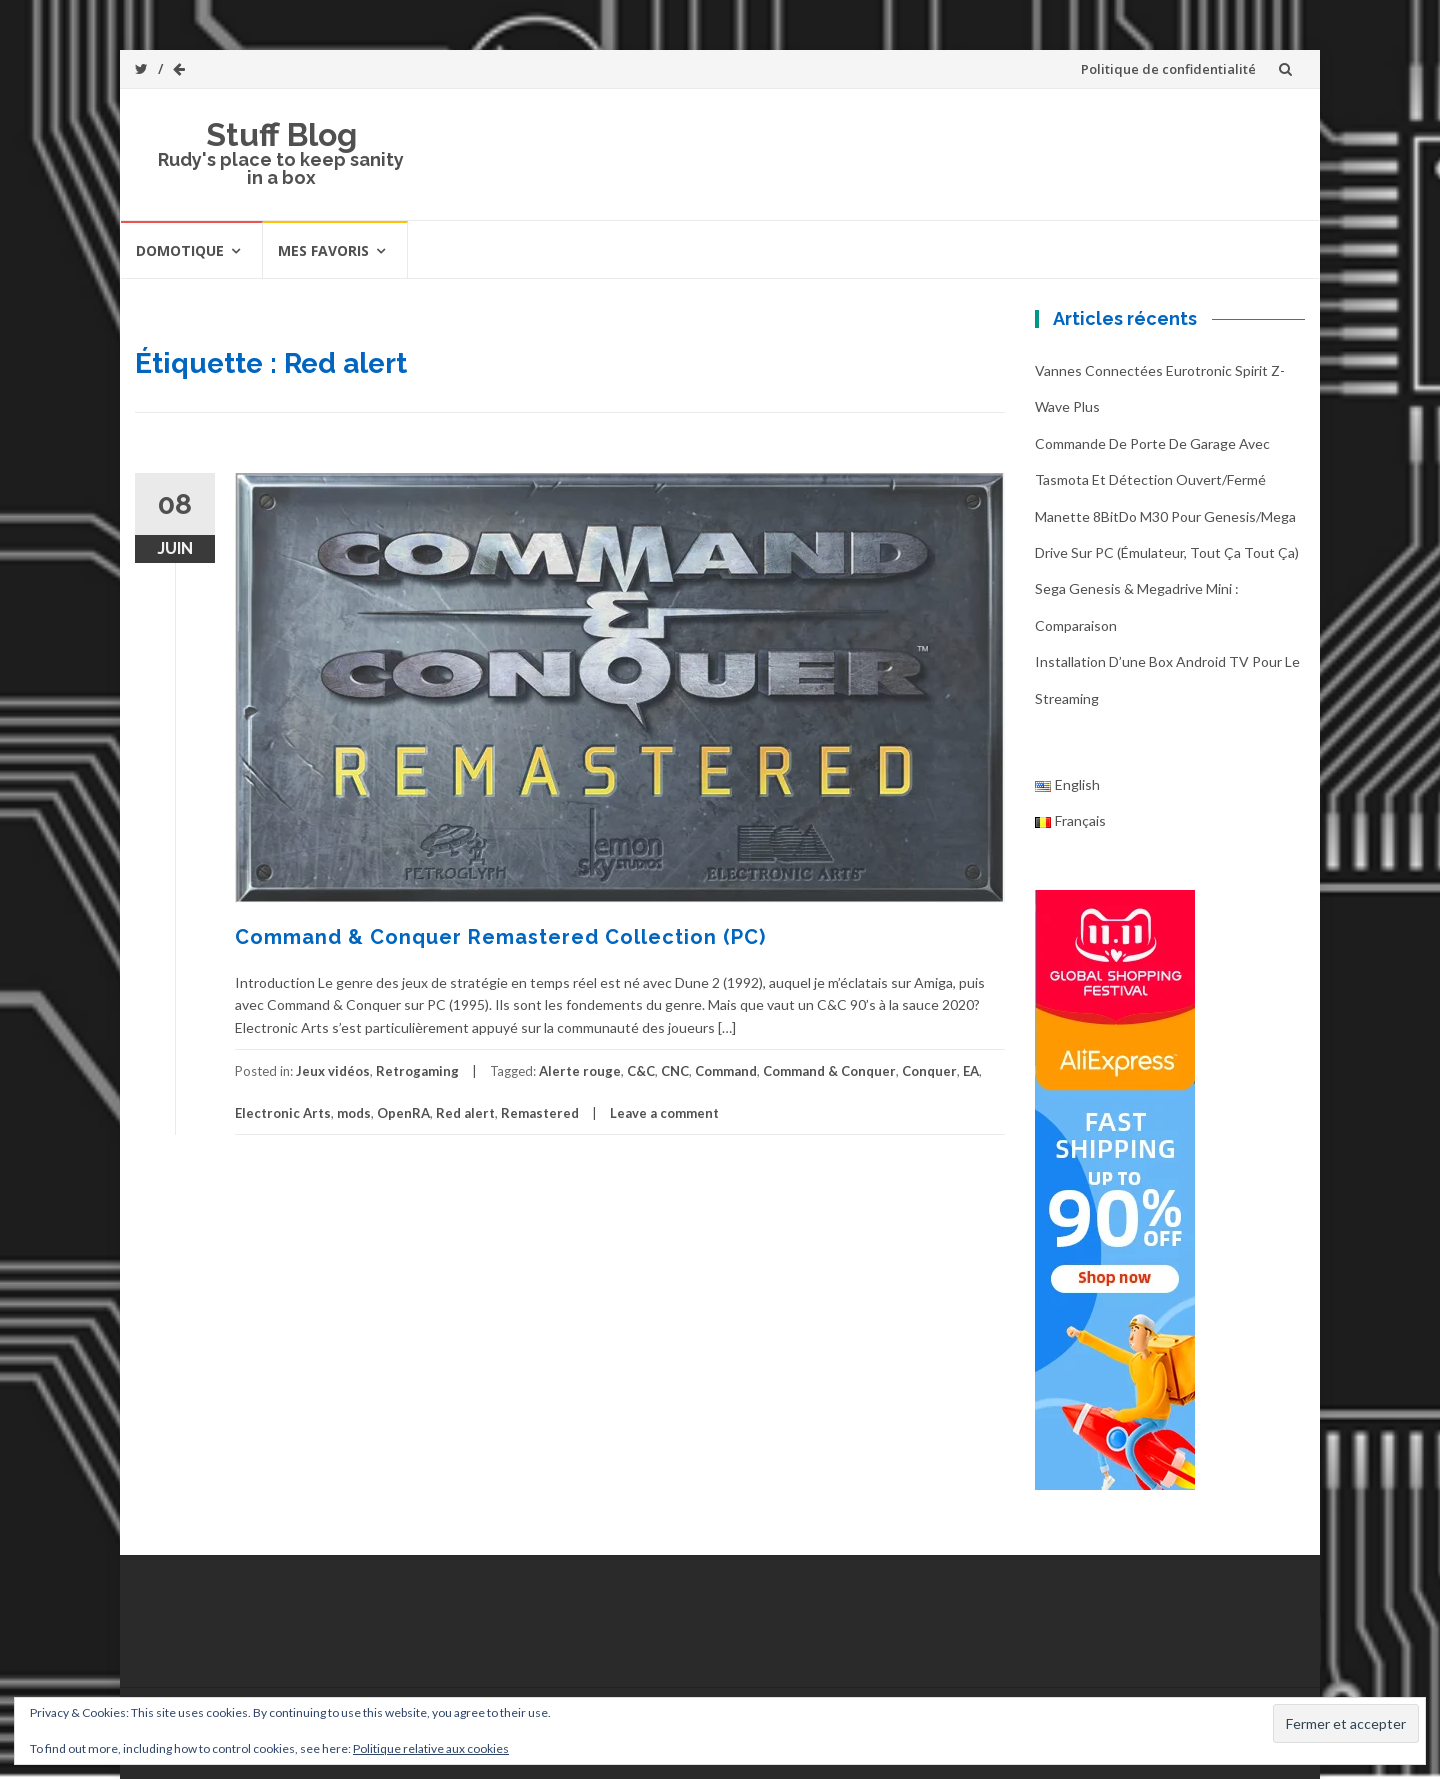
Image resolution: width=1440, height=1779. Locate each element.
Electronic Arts (283, 1113)
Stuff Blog (281, 134)
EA (971, 1071)
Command (726, 1071)
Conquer (929, 1071)
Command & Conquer (829, 1071)
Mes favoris (323, 250)
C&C (641, 1071)
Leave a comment (664, 1113)
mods (354, 1113)
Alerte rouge (580, 1071)
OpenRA (403, 1113)
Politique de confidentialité (1168, 69)
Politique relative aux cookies (431, 1748)
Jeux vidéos (333, 1071)
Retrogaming (417, 1071)
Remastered (540, 1113)
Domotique (180, 250)
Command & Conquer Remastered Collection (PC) (500, 937)
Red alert (465, 1113)
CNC (675, 1071)
